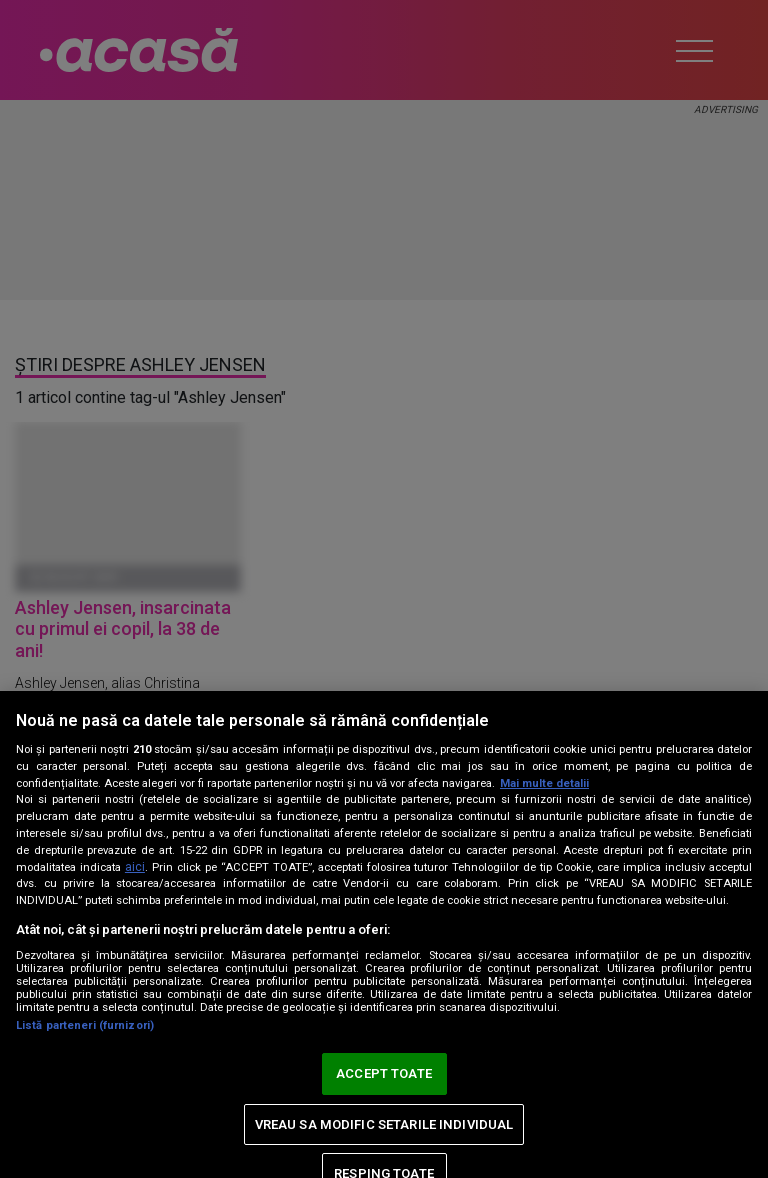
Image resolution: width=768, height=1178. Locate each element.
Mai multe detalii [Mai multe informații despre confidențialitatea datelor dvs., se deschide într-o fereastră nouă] (544, 783)
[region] (384, 934)
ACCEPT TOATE (384, 1073)
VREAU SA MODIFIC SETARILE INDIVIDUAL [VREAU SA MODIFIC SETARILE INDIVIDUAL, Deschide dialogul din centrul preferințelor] (384, 1124)
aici (135, 867)
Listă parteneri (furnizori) (85, 1025)
